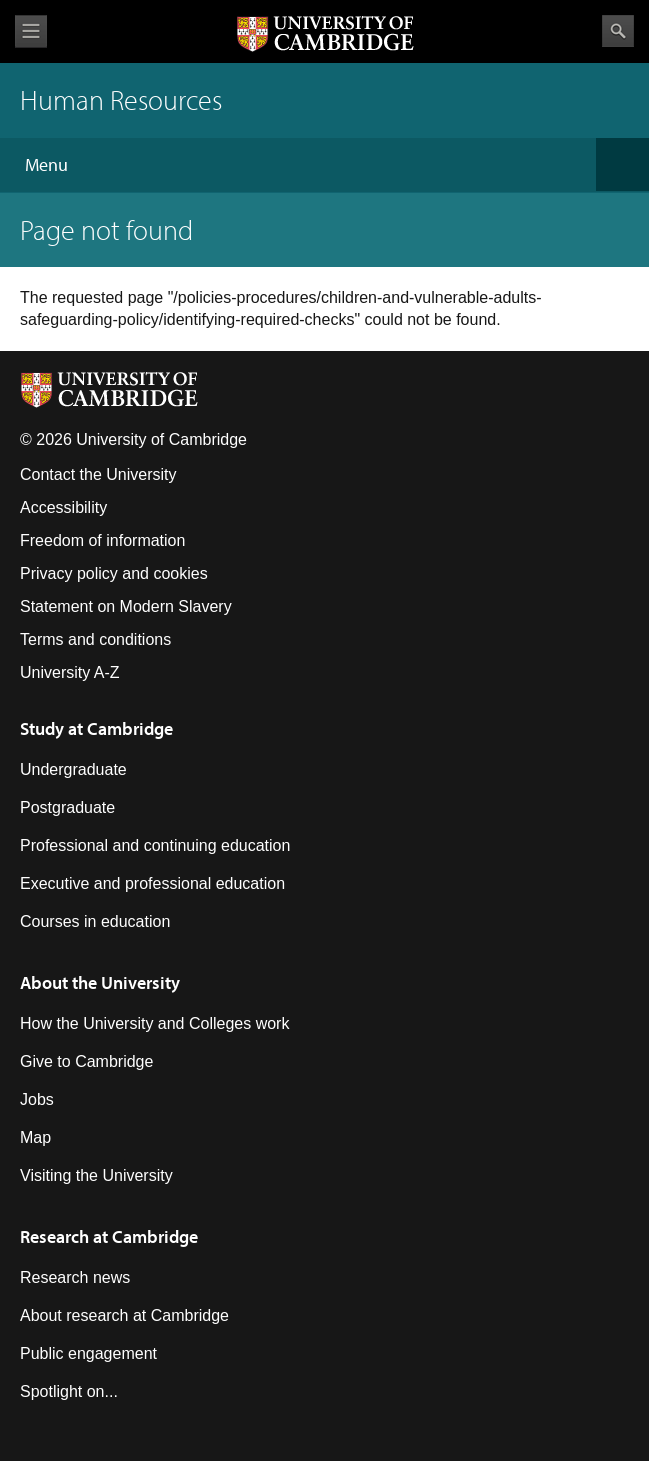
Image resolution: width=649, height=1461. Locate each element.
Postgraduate (67, 807)
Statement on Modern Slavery (126, 606)
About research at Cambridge (124, 1315)
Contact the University (98, 474)
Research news (75, 1277)
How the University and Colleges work (154, 1023)
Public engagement (88, 1353)
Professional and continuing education (155, 845)
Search (618, 31)
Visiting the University (96, 1175)
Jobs (37, 1099)
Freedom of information (102, 540)
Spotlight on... (69, 1391)
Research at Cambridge (109, 1236)
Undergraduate (73, 769)
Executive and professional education (152, 883)
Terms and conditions (95, 639)
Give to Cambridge (86, 1061)
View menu (31, 31)
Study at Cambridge (96, 728)
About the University (100, 982)
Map (35, 1137)
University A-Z (70, 672)
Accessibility (63, 507)
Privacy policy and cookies (114, 573)
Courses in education (95, 921)
